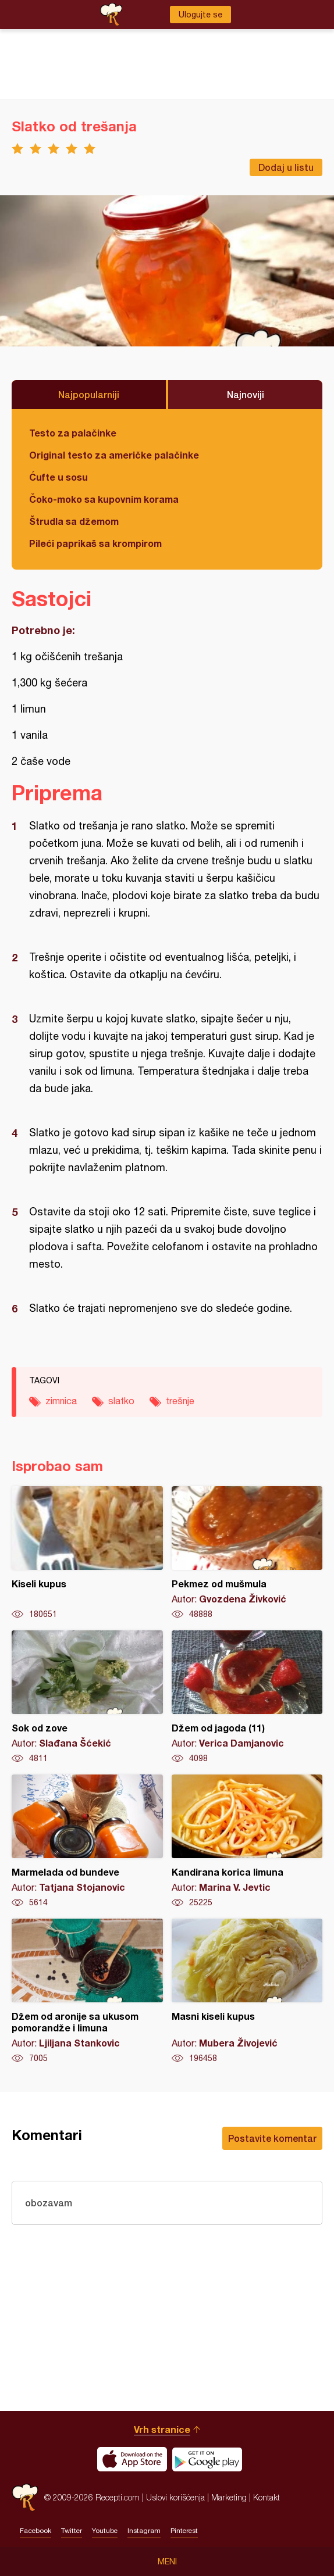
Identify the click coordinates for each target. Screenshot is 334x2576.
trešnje (180, 1401)
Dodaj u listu (286, 167)
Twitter (71, 2531)
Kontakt (266, 2497)
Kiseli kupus (87, 1553)
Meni (167, 2561)
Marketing (229, 2497)
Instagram (144, 2531)
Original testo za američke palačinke (114, 454)
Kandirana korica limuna (247, 1841)
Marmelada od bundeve (87, 1841)
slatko (121, 1401)
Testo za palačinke (72, 432)
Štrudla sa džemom (74, 521)
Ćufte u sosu (58, 476)
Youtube (105, 2531)
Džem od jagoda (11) (247, 1697)
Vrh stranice (162, 2429)
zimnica (61, 1401)
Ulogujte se (200, 14)
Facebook (35, 2531)
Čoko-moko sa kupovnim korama (104, 499)
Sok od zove (87, 1697)
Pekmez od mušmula (247, 1553)
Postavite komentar (272, 2138)
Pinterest (184, 2531)
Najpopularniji (88, 394)
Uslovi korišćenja (175, 2497)
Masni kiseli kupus (247, 1991)
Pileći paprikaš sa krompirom (95, 543)
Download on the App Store (132, 2459)
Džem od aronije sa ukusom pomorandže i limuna (87, 1991)
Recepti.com (25, 2497)
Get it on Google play (207, 2459)
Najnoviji (245, 394)
